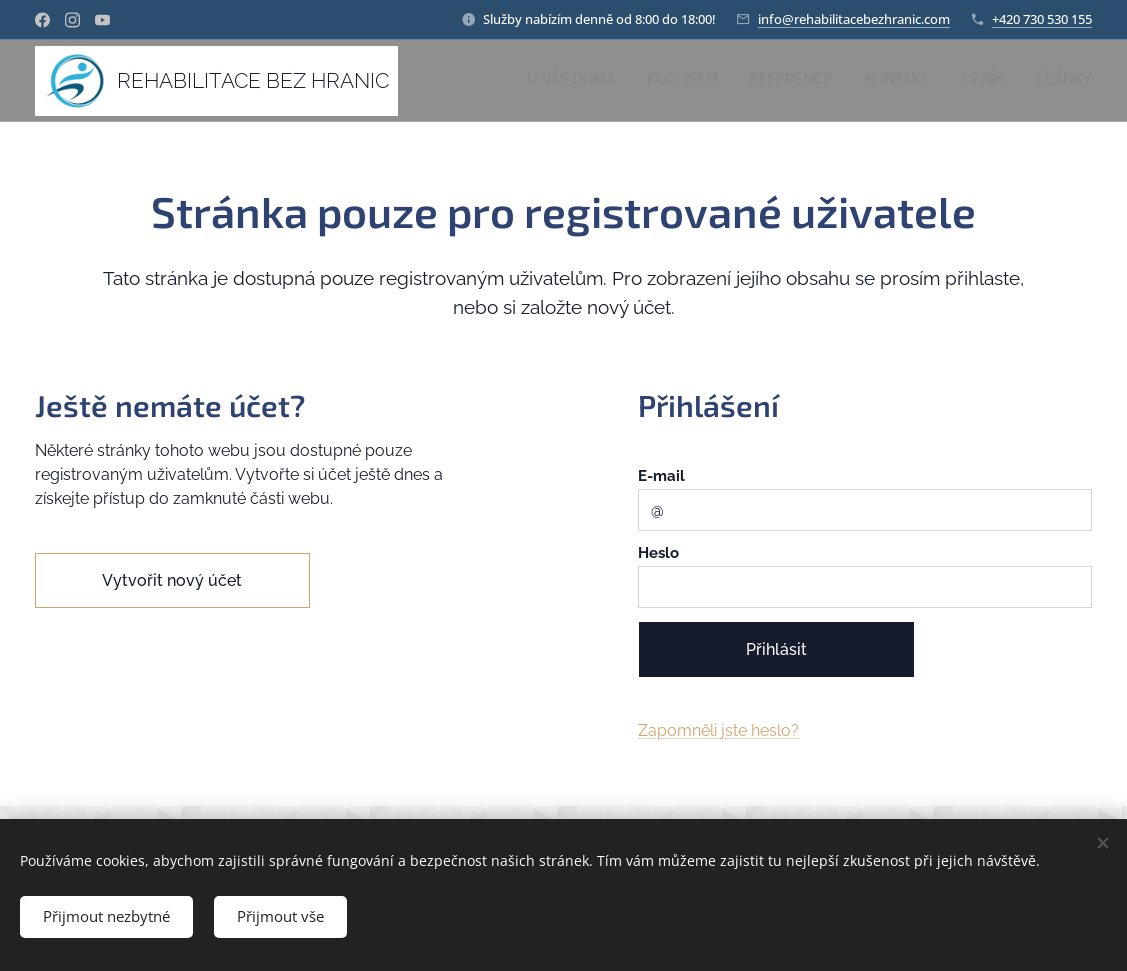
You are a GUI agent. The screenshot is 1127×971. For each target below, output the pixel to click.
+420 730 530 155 (1042, 19)
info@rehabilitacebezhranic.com (854, 19)
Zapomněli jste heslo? (718, 731)
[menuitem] (937, 81)
